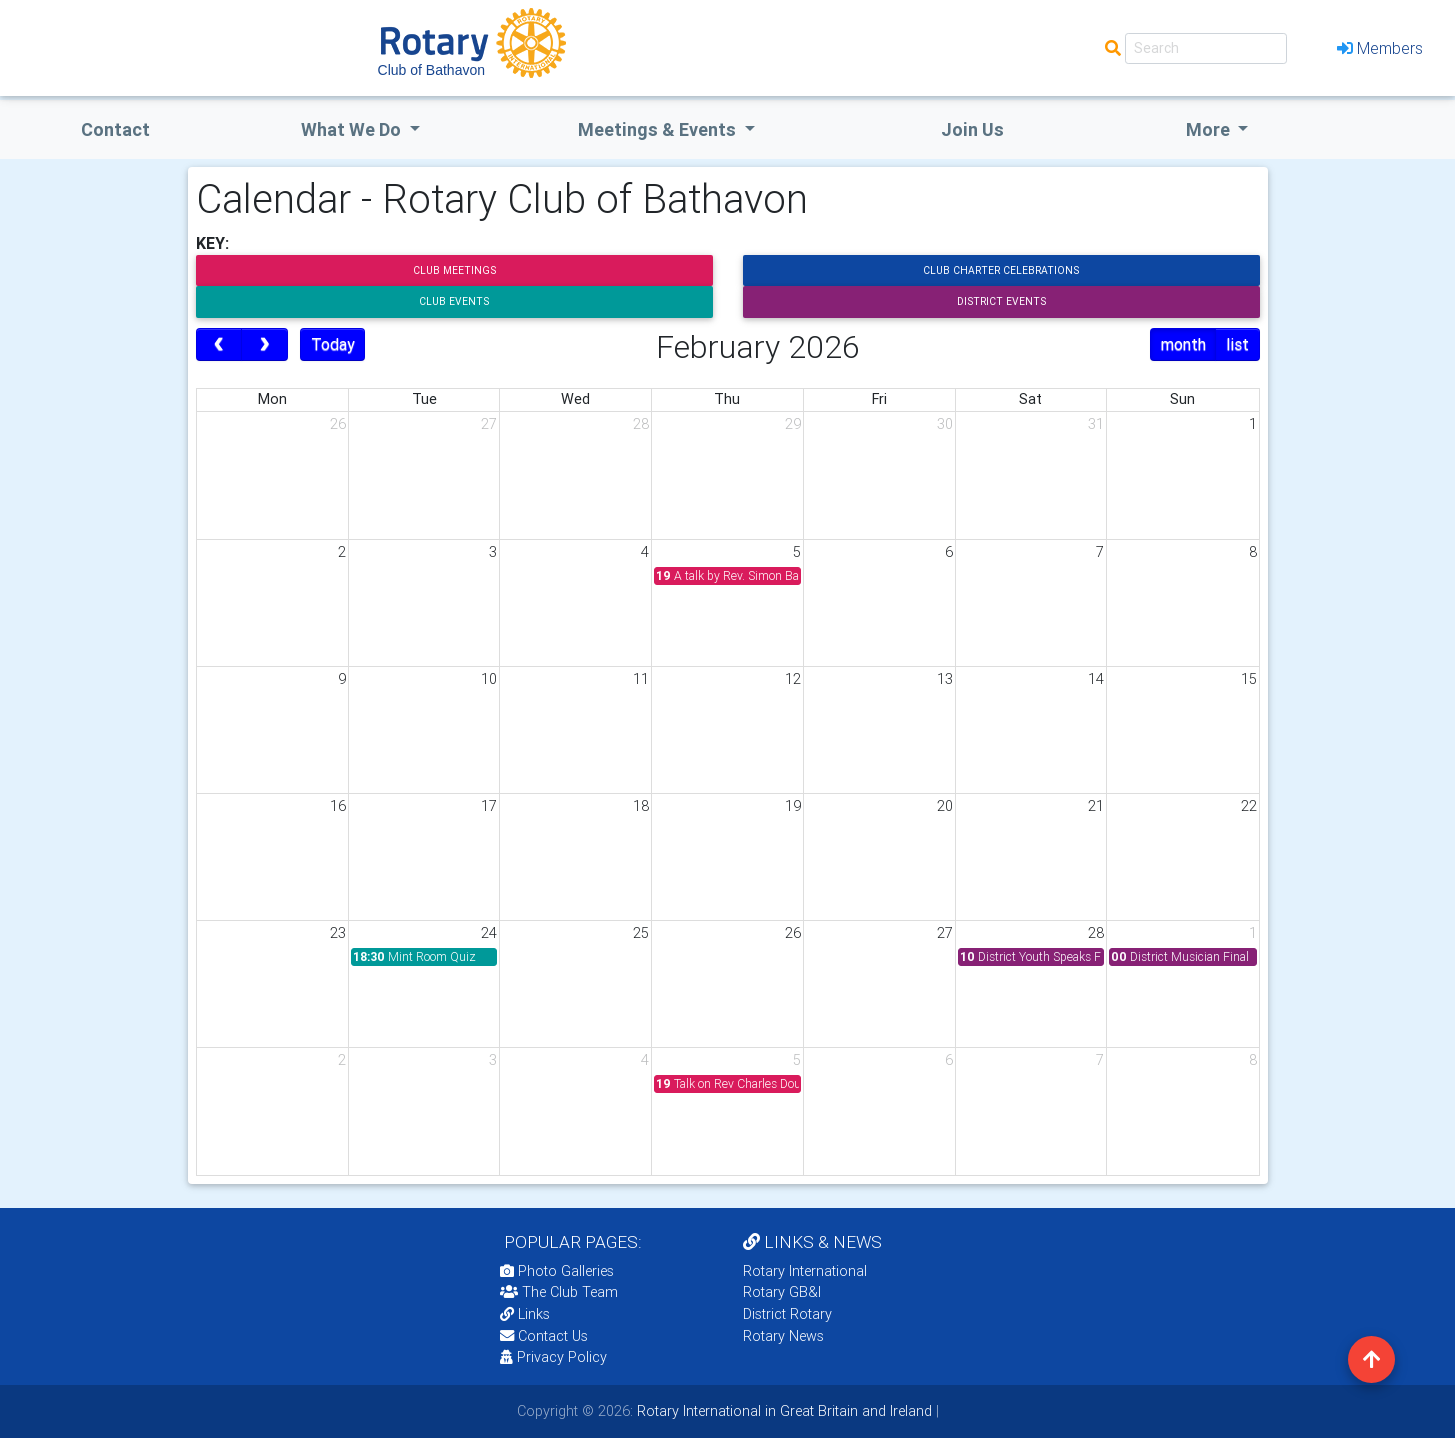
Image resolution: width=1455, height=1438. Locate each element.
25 (641, 933)
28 (641, 424)
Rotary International (805, 1271)
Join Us (972, 129)
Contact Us (544, 1336)
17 (489, 806)
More (1210, 129)
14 (1096, 679)
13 (945, 679)
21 (1096, 806)
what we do (353, 129)
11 (641, 679)
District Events (1001, 301)
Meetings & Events (659, 129)
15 (1249, 679)
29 (793, 424)
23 (338, 933)
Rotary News (783, 1336)
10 (489, 679)
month (1183, 344)
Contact (115, 129)
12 (793, 679)
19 (793, 806)
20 (945, 806)
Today (333, 344)
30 (945, 424)
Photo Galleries (557, 1271)
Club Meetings (454, 270)
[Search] (1206, 48)
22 (1249, 806)
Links (525, 1314)
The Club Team (559, 1292)
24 (489, 933)
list (1237, 344)
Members (1380, 48)
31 (1096, 424)
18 (641, 806)
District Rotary (787, 1314)
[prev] (219, 345)
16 (338, 806)
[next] (264, 345)
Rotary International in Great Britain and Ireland (782, 1411)
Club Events (454, 301)
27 (489, 424)
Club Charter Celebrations (1001, 270)
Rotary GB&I (782, 1292)
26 (338, 424)
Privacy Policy (553, 1357)
